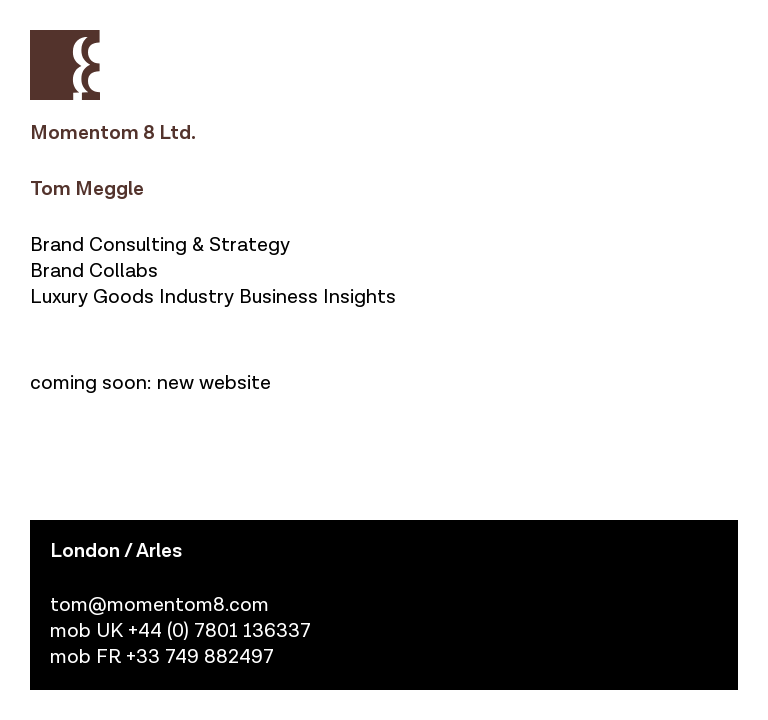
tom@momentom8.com (159, 605)
